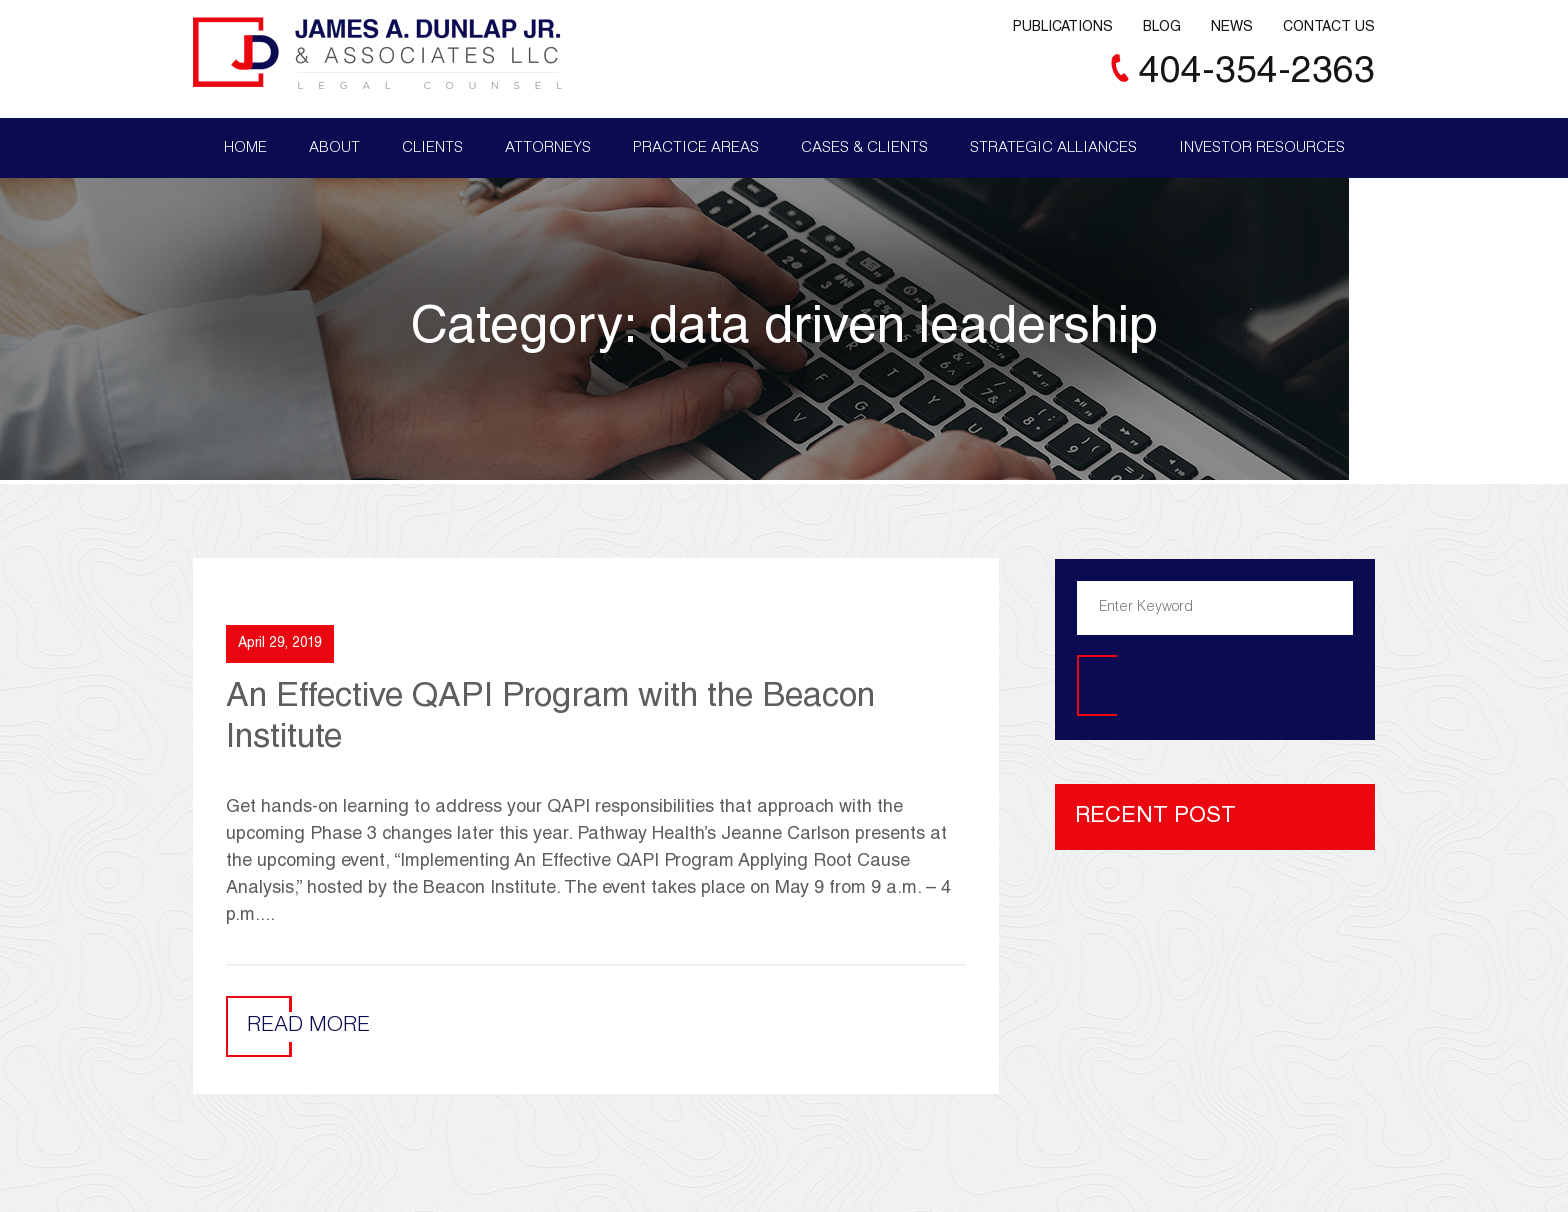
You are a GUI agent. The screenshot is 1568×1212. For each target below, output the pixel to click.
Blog (1162, 28)
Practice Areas (696, 148)
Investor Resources (1262, 148)
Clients (432, 148)
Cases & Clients (864, 148)
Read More (308, 1026)
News (1232, 28)
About (334, 148)
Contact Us (1329, 28)
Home (245, 148)
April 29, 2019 (280, 644)
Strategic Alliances (1053, 148)
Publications (1063, 28)
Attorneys (548, 148)
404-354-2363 (1257, 73)
